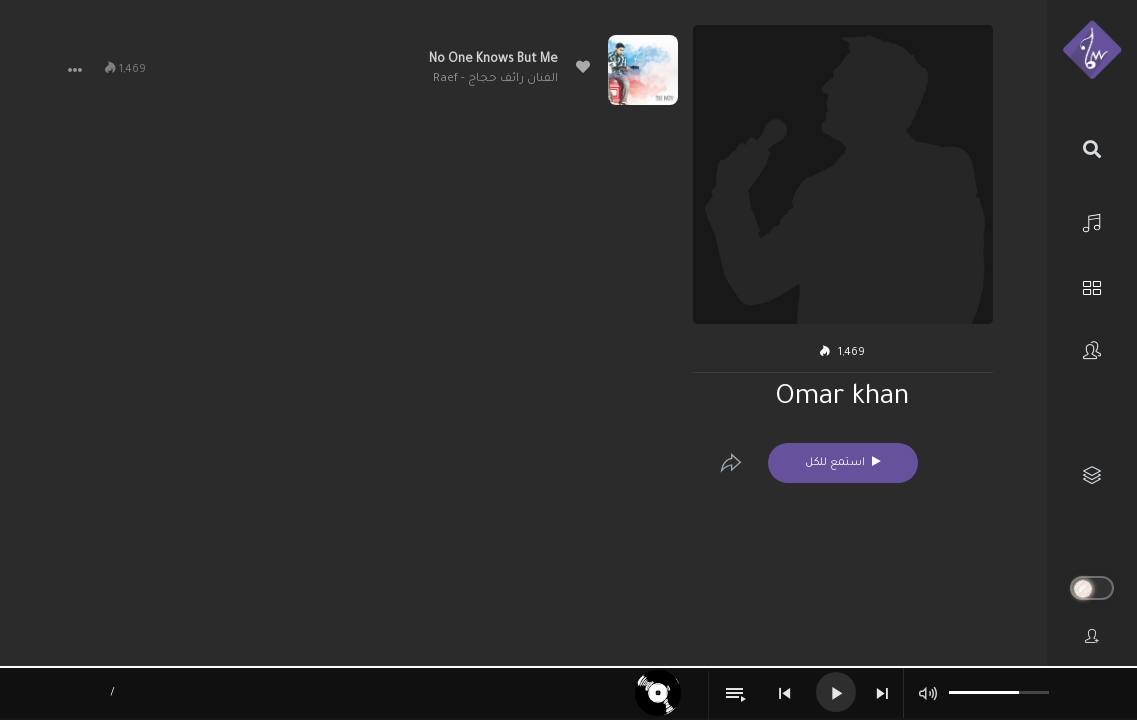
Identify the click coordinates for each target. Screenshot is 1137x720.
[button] (75, 70)
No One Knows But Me (493, 60)
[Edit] (731, 463)
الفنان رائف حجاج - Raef (495, 79)
